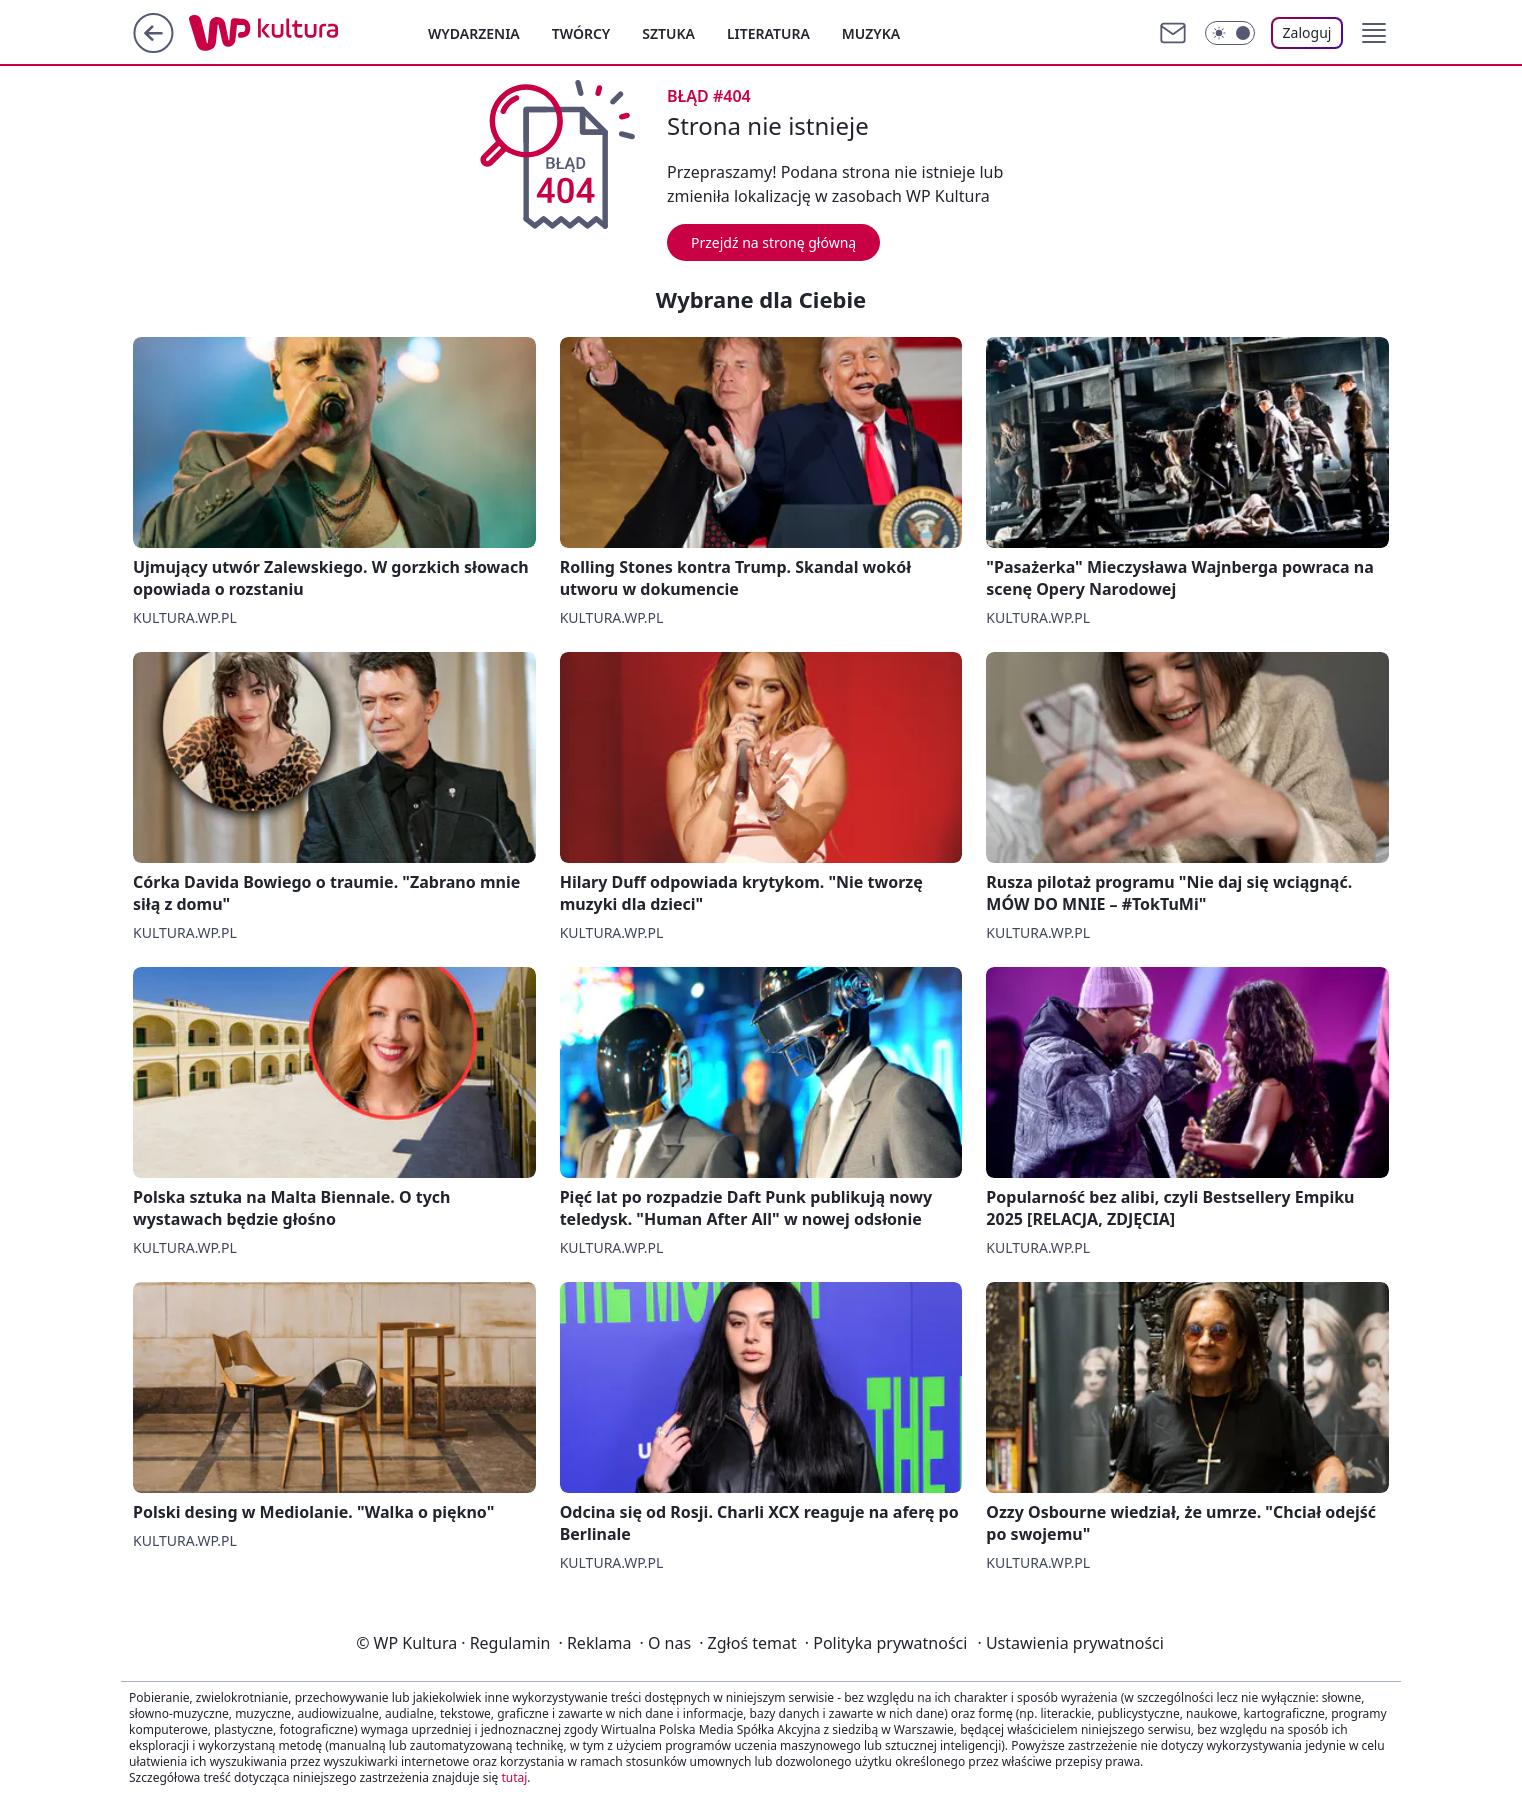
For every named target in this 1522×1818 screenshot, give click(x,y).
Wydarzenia (474, 33)
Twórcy (581, 33)
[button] (1374, 33)
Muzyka (871, 33)
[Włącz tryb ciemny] (1230, 33)
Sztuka (668, 33)
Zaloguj (1307, 32)
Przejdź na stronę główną (773, 242)
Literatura (768, 33)
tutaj (514, 1777)
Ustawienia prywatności (1070, 1643)
